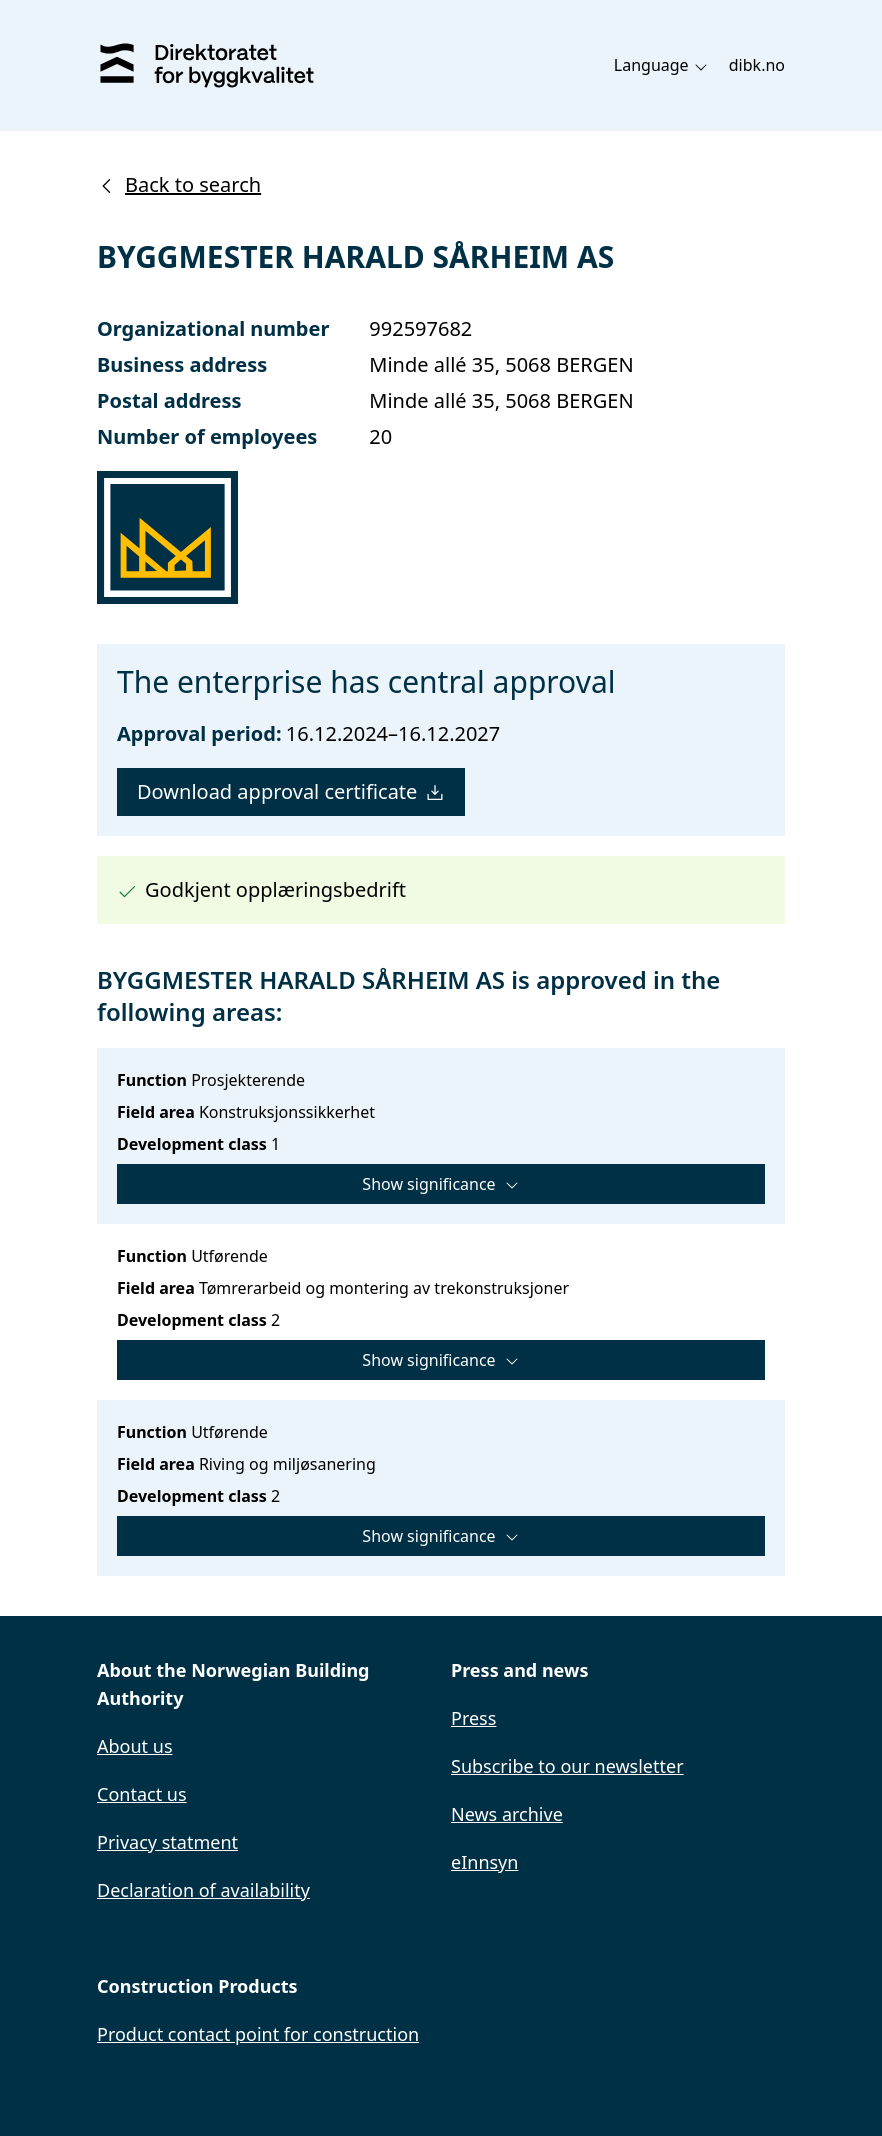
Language (661, 65)
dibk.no (757, 65)
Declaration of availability (203, 1890)
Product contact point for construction (258, 2034)
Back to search (179, 184)
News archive (507, 1814)
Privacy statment (167, 1842)
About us (135, 1746)
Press (473, 1718)
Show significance (440, 1184)
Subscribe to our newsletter (567, 1766)
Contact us (142, 1794)
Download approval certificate (291, 791)
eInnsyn (484, 1862)
